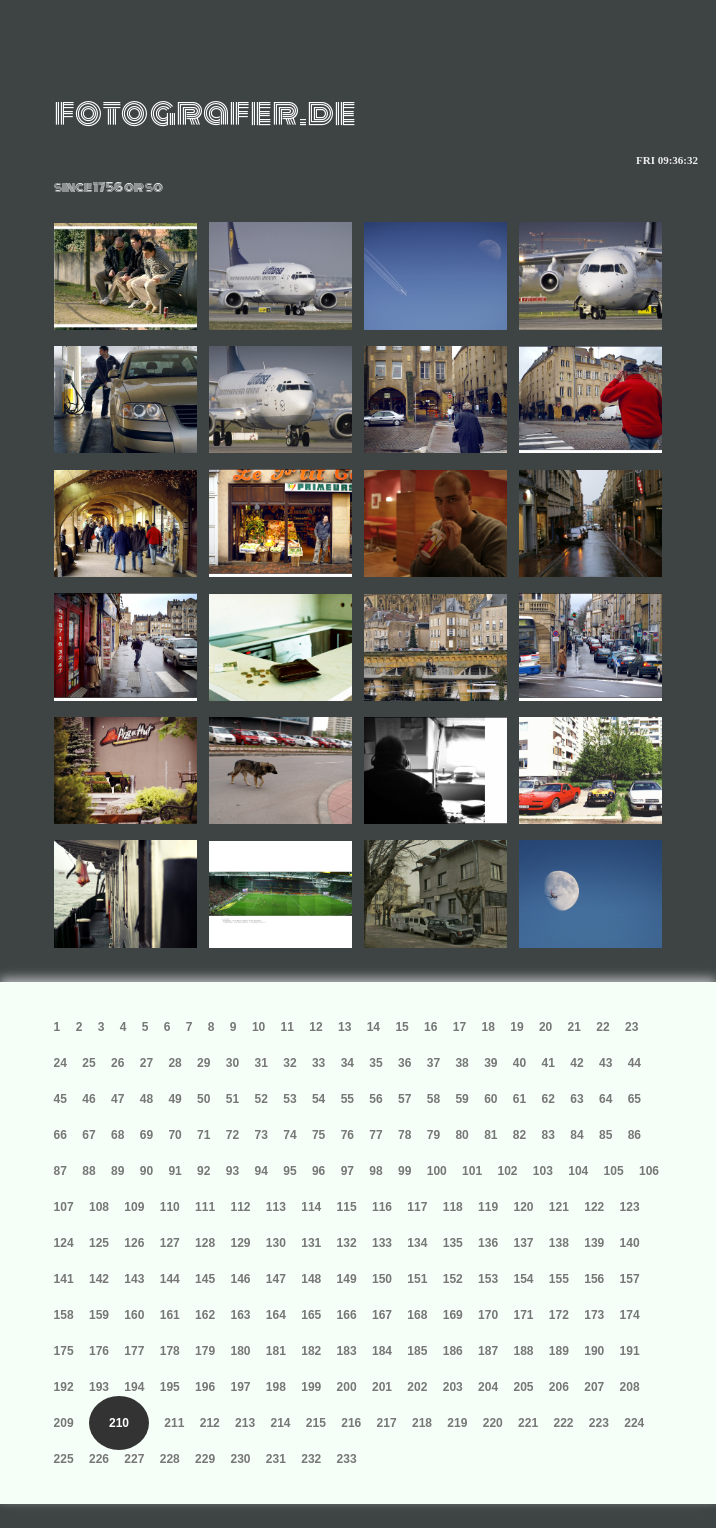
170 (488, 1315)
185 (417, 1351)
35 (375, 1063)
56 (375, 1099)
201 (382, 1387)
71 (203, 1135)
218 (422, 1423)
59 (461, 1099)
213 (245, 1423)
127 (170, 1243)
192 (64, 1387)
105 (614, 1171)
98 (375, 1171)
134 (417, 1243)
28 (174, 1063)
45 (60, 1099)
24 (60, 1063)
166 (347, 1315)
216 (351, 1423)
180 (240, 1351)
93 (232, 1171)
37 (433, 1063)
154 (523, 1279)
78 (404, 1135)
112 (240, 1207)
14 (373, 1027)
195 (170, 1387)
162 (205, 1315)
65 (634, 1099)
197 (240, 1387)
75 (318, 1135)
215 (316, 1423)
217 (387, 1423)
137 (523, 1243)
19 (516, 1027)
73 (261, 1135)
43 (605, 1063)
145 (205, 1279)
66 (60, 1135)
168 (417, 1315)
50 (203, 1099)
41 (548, 1063)
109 (134, 1207)
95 (289, 1171)
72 (232, 1135)
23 (631, 1027)
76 (347, 1135)
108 (99, 1207)
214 (280, 1423)
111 (205, 1207)
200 (347, 1387)
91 (174, 1171)
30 (232, 1063)
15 (401, 1027)
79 (433, 1135)
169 (453, 1315)
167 (382, 1315)
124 (64, 1243)
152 (453, 1279)
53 (289, 1099)
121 (559, 1207)
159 (99, 1315)
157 (630, 1279)
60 (490, 1099)
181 (276, 1351)
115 (347, 1207)
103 (543, 1171)
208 (630, 1387)
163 (240, 1315)
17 (459, 1027)
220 (493, 1423)
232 (311, 1459)
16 (430, 1027)
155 (559, 1279)
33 (318, 1063)
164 (276, 1315)
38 (461, 1063)
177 (134, 1351)
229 (205, 1459)
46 (88, 1099)
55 (347, 1099)
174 (630, 1315)
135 (453, 1243)
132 (347, 1243)
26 (117, 1063)
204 (488, 1387)
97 (347, 1171)
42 (576, 1063)
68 (117, 1135)
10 (258, 1027)
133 (382, 1243)
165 (311, 1315)
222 (563, 1423)
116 (382, 1207)
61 (519, 1099)
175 (64, 1351)
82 (519, 1135)
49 (174, 1099)
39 (490, 1063)
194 (134, 1387)
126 (134, 1243)
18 (488, 1027)
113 (276, 1207)
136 (488, 1243)
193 (99, 1387)
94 (261, 1171)
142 (99, 1279)
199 (311, 1387)
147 (276, 1279)
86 (634, 1135)
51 (232, 1099)
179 (205, 1351)
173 (594, 1315)
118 (453, 1207)
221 (528, 1423)
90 (146, 1171)
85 (605, 1135)
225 (64, 1459)
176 (99, 1351)
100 (437, 1171)
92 (203, 1171)
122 (594, 1207)
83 (548, 1135)
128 (205, 1243)
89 (117, 1171)
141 (64, 1279)
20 (545, 1027)
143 (134, 1279)
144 (170, 1279)
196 (205, 1387)
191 (630, 1351)
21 (574, 1027)
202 (417, 1387)
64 (605, 1099)
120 (523, 1207)
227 (134, 1459)
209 (64, 1423)
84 (576, 1135)
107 (64, 1207)
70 (174, 1135)
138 (559, 1243)
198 (276, 1387)
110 (170, 1207)
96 (318, 1171)
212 (210, 1423)
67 (88, 1135)
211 (174, 1423)
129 (240, 1243)
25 (88, 1063)
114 (311, 1207)
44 (634, 1063)
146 (240, 1279)
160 (134, 1315)
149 (347, 1279)
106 (649, 1171)
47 (117, 1099)
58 (433, 1099)
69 (146, 1135)
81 (490, 1135)
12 (315, 1027)
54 (318, 1099)
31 (261, 1063)
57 (404, 1099)
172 (559, 1315)
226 (99, 1459)
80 (461, 1135)
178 (170, 1351)
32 (289, 1063)
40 (519, 1063)
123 (630, 1207)
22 (602, 1027)
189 (559, 1351)
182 (311, 1351)
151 (417, 1279)
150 (382, 1279)
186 (453, 1351)
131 (311, 1243)
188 (523, 1351)
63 (576, 1099)
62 (548, 1099)
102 (507, 1171)
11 (287, 1027)
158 (64, 1315)
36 (404, 1063)
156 (594, 1279)
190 (594, 1351)
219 (457, 1423)
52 (261, 1099)
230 (240, 1459)
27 (146, 1063)
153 (488, 1279)
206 (559, 1387)
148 (311, 1279)
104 (578, 1171)
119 (488, 1207)
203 (453, 1387)
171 (523, 1315)
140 (630, 1243)
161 (170, 1315)
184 (382, 1351)
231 (276, 1459)
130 (276, 1243)
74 (289, 1135)
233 (347, 1459)
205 (523, 1387)
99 (404, 1171)
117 (417, 1207)
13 (344, 1027)
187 (488, 1351)
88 (88, 1171)
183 (347, 1351)
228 (170, 1459)
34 (347, 1063)
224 (634, 1423)
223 (599, 1423)
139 (594, 1243)
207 (594, 1387)
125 (99, 1243)
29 (203, 1063)
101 (472, 1171)
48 (146, 1099)
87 (60, 1171)
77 (375, 1135)
